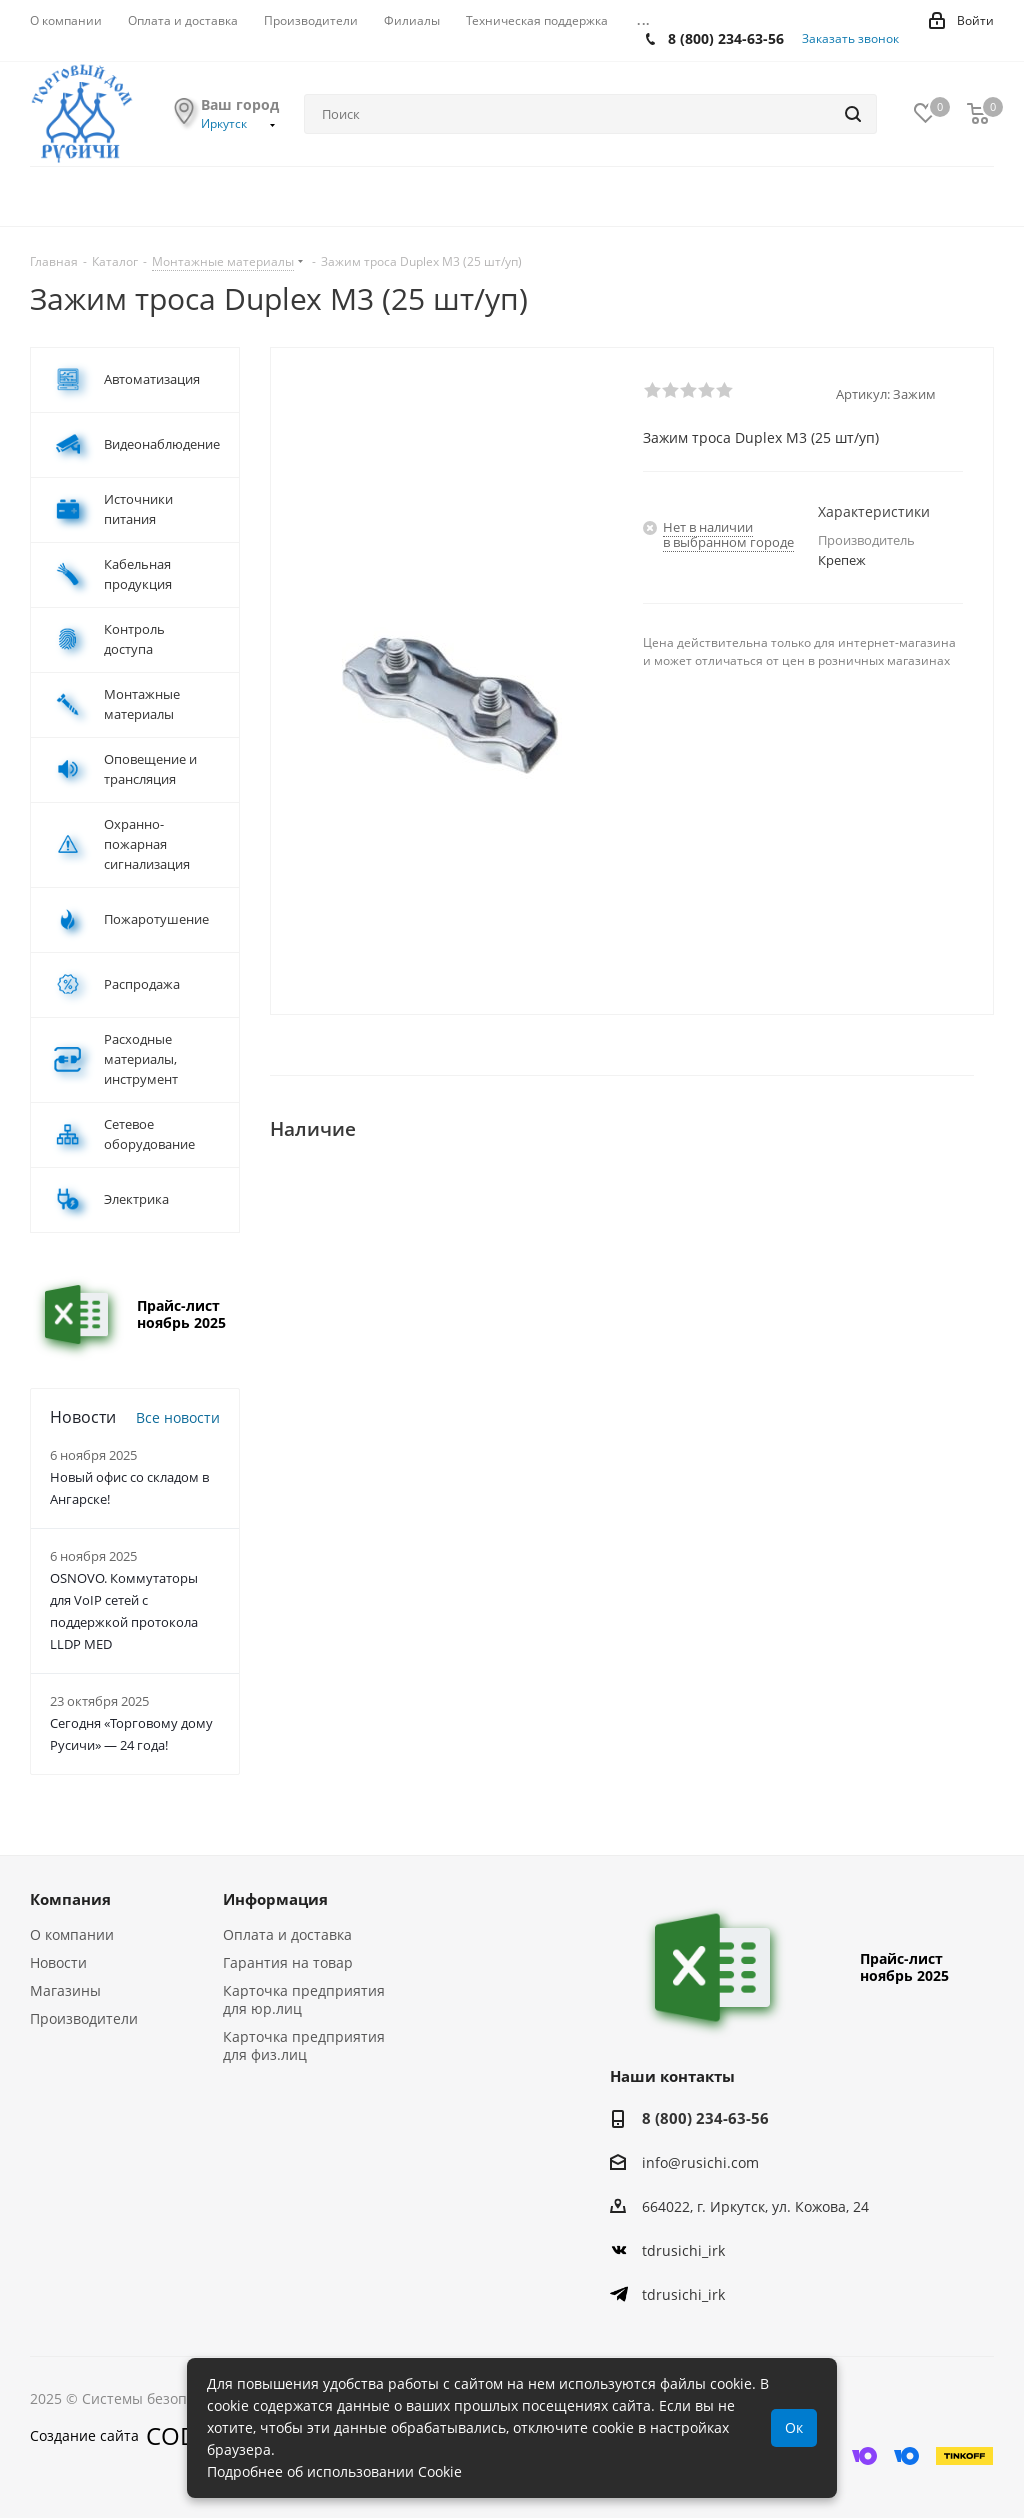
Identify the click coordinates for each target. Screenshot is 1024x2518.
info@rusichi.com (700, 2162)
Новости (58, 1962)
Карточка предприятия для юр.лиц (304, 1999)
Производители (84, 2018)
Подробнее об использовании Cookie (334, 2471)
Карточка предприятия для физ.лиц (304, 2045)
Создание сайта (126, 2436)
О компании (72, 1934)
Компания (70, 1899)
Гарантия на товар (288, 1962)
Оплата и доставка (287, 1934)
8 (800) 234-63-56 (726, 38)
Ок (794, 2427)
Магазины (65, 1990)
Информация (275, 1899)
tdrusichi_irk (683, 2250)
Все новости (178, 1417)
